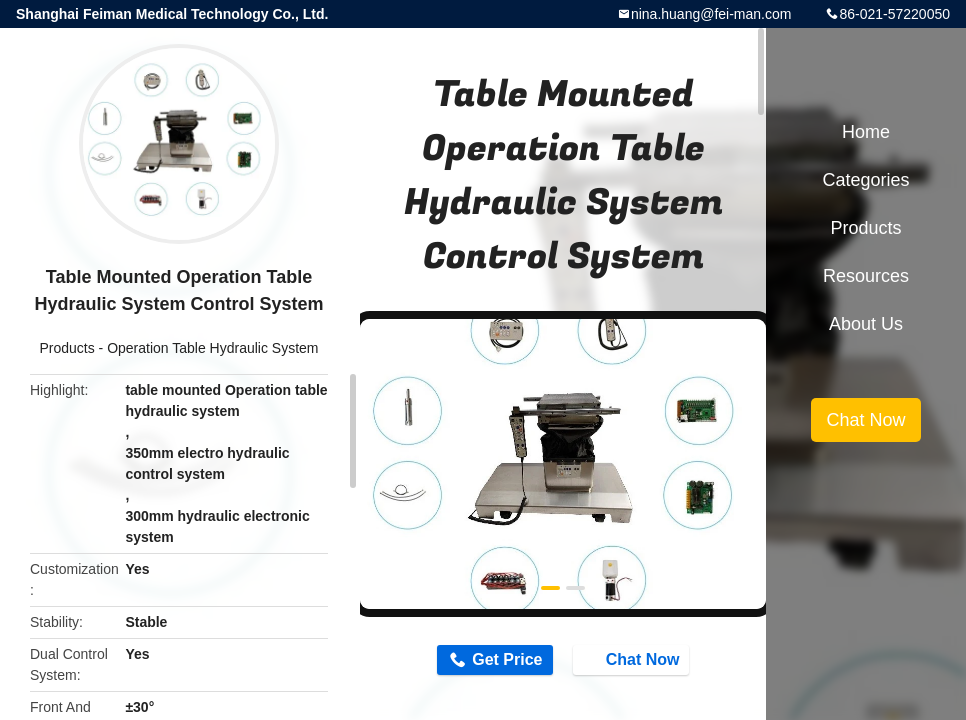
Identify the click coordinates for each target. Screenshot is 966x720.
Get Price (507, 659)
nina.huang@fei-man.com (711, 14)
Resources (866, 276)
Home (866, 132)
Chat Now (633, 659)
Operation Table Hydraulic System (212, 348)
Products (66, 348)
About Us (866, 324)
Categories (865, 180)
